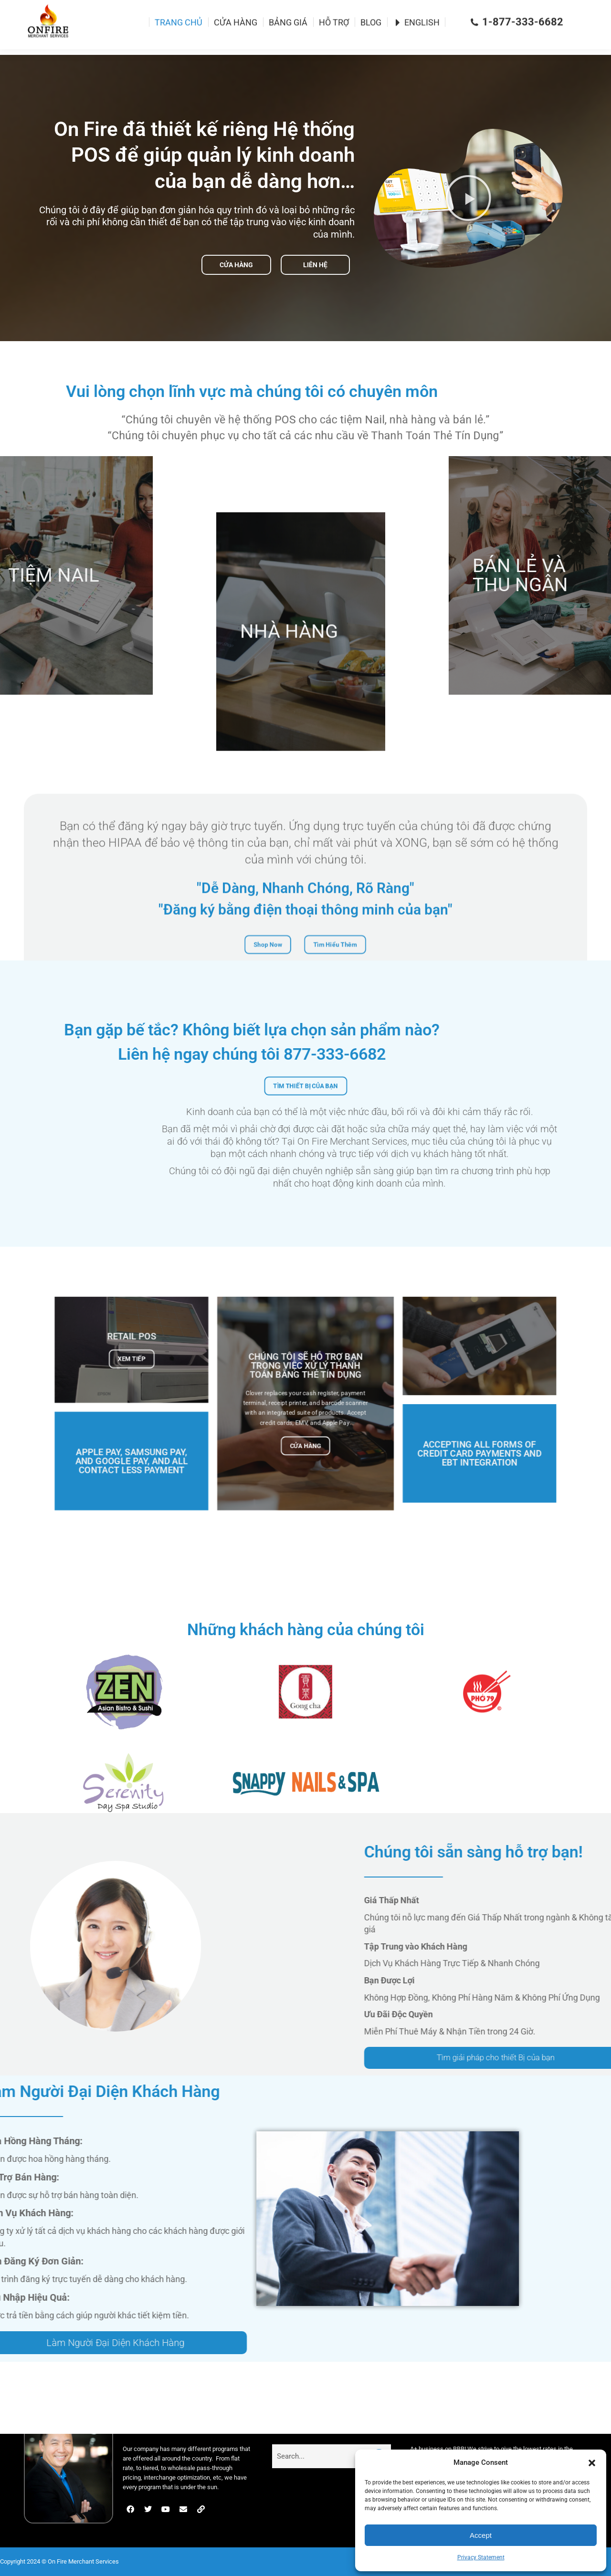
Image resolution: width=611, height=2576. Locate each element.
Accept (481, 2535)
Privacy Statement (481, 2557)
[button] (592, 2463)
